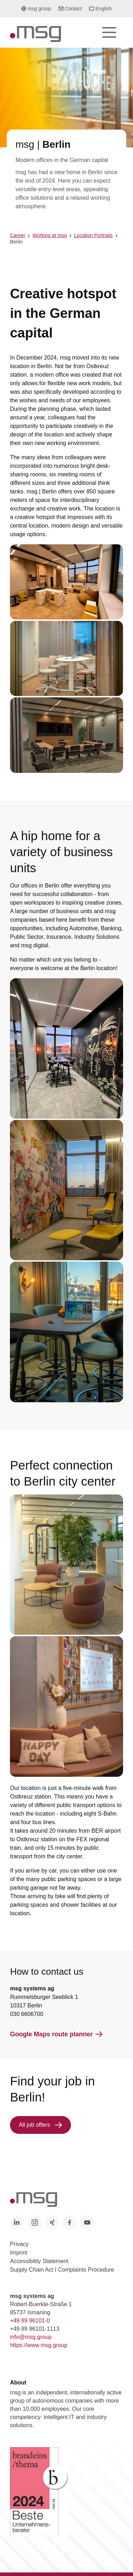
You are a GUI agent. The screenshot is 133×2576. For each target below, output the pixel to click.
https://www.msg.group (38, 2345)
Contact (70, 8)
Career (17, 235)
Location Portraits (93, 235)
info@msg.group (31, 2337)
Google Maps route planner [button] (56, 2034)
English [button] (100, 11)
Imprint (18, 2253)
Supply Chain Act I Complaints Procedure (62, 2270)
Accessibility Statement (39, 2261)
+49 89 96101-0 (30, 2321)
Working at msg (49, 235)
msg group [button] (36, 11)
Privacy (19, 2244)
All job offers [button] (40, 2125)
